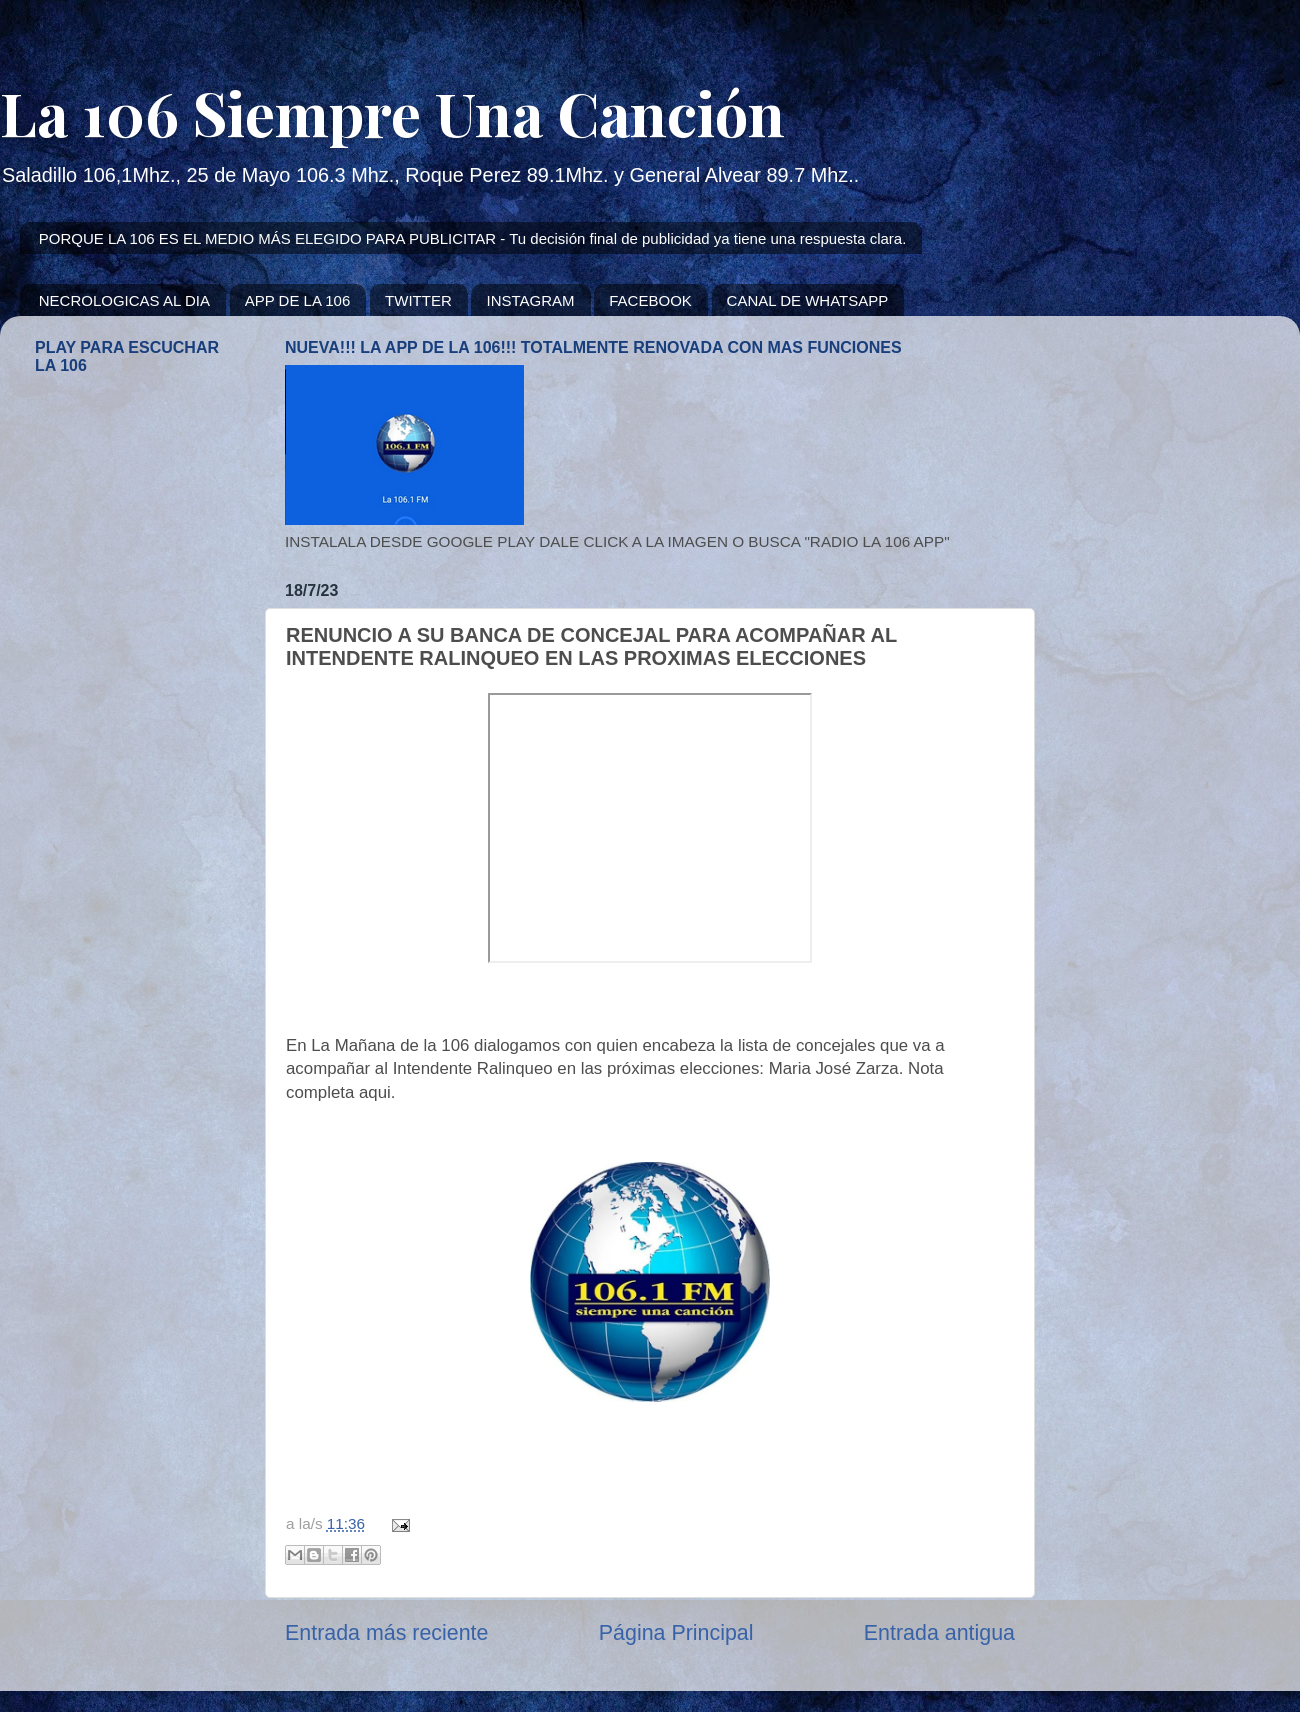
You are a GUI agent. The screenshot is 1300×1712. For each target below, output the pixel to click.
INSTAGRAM (530, 300)
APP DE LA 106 (298, 300)
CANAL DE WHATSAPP (808, 300)
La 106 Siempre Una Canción (392, 112)
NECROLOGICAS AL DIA (124, 300)
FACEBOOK (650, 300)
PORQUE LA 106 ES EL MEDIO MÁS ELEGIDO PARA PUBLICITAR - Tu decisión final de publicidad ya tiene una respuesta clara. (473, 238)
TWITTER (418, 300)
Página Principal (676, 1633)
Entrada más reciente (386, 1633)
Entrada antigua (939, 1633)
